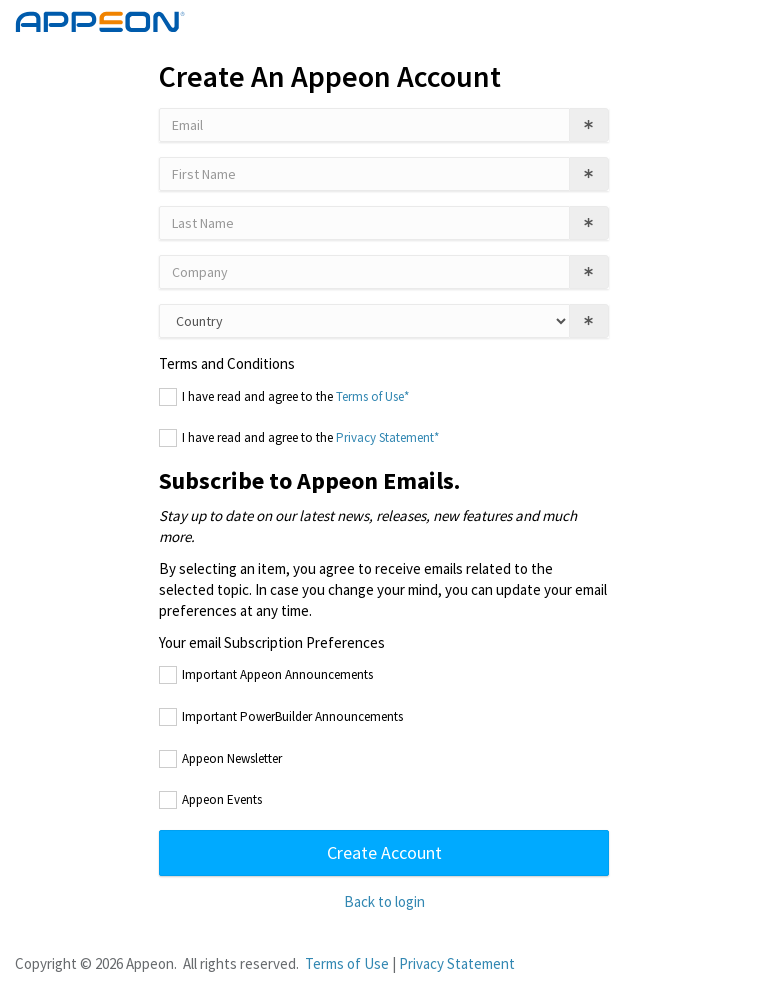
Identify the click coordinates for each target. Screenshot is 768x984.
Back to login (384, 901)
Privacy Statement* (387, 437)
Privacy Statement (457, 963)
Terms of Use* (372, 396)
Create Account (384, 852)
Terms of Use (347, 963)
